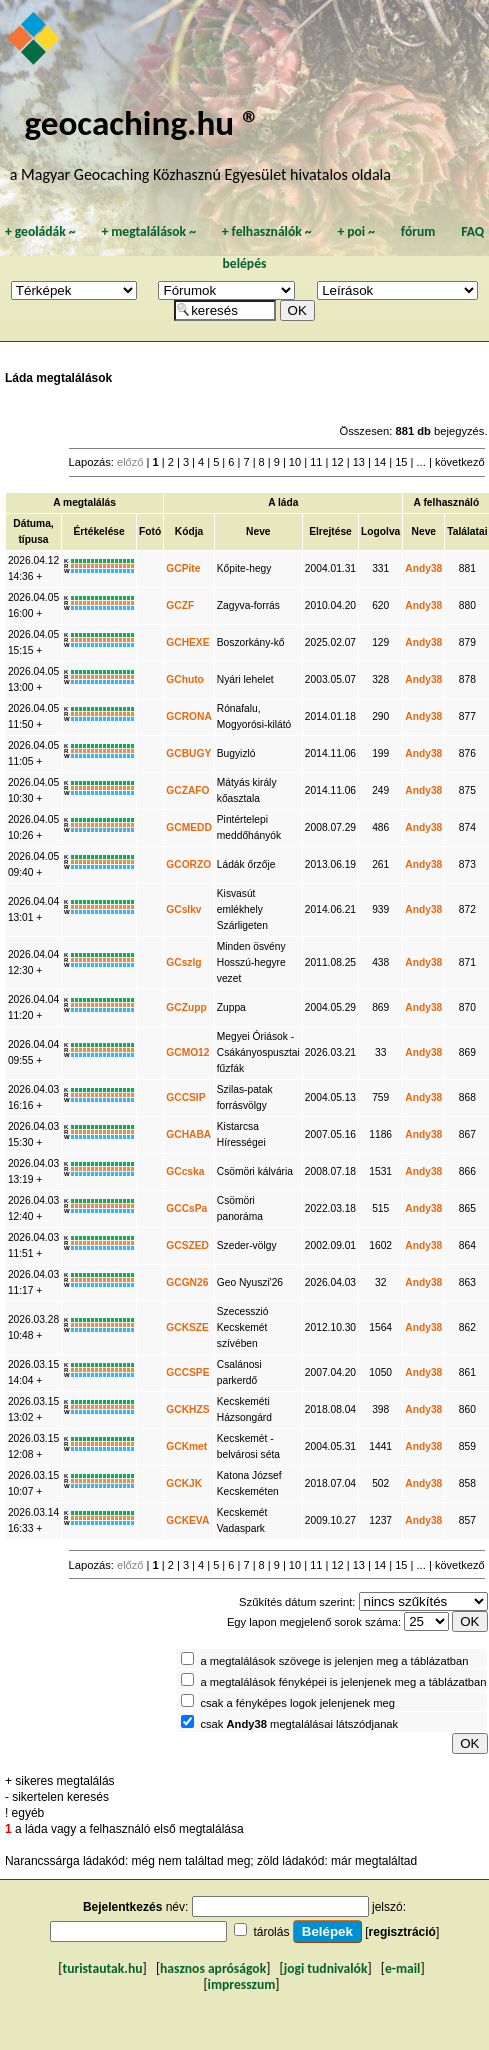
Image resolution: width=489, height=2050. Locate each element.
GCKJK (184, 1483)
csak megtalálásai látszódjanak (299, 1724)
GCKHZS (187, 1409)
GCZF (180, 605)
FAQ (472, 231)
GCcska (185, 1171)
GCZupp (186, 1007)
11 (316, 462)
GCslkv (183, 909)
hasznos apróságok (213, 1968)
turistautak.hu (102, 1968)
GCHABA (188, 1134)
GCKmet (186, 1446)
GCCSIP (185, 1097)
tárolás (271, 1932)
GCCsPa (186, 1208)
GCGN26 (187, 1282)
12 (337, 462)
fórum (418, 231)
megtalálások (148, 231)
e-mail (402, 1968)
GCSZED (187, 1245)
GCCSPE (187, 1372)
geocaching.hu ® (142, 122)
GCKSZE (187, 1327)
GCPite (183, 568)
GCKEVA (187, 1520)
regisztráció (402, 1932)
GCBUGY (188, 753)
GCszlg (183, 962)
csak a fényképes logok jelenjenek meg (297, 1703)
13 (359, 462)
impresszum (242, 1984)
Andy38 (423, 568)
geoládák (40, 231)
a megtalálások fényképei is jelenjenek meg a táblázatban (343, 1682)
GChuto (185, 679)
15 (401, 462)
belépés (245, 263)
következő (460, 462)
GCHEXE (187, 642)
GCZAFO (187, 790)
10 (295, 462)
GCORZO (188, 864)
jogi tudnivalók (326, 1968)
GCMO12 (187, 1052)
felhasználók (267, 231)
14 (380, 462)
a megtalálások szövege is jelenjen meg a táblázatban (334, 1661)
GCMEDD (189, 827)
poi (356, 231)
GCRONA (189, 716)
